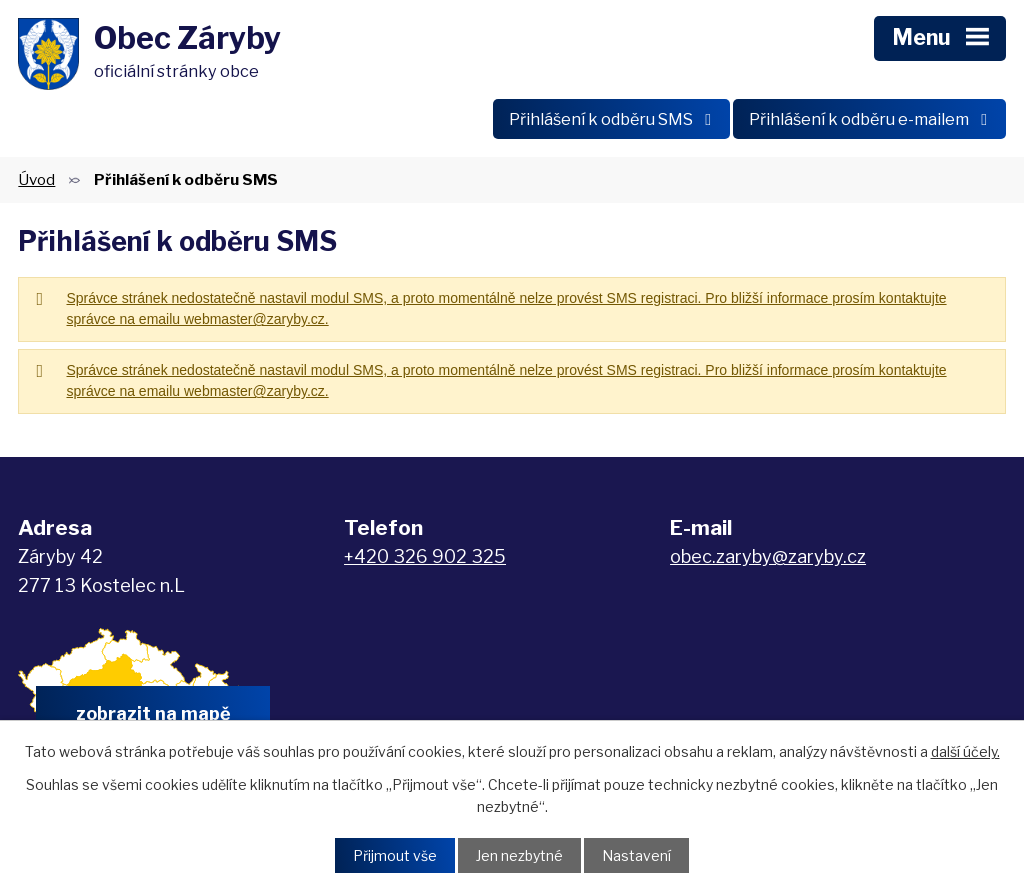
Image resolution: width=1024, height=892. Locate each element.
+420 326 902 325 (425, 556)
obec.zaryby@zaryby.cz (768, 556)
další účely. (965, 751)
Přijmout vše (395, 855)
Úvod (36, 179)
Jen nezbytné (519, 855)
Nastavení (636, 855)
